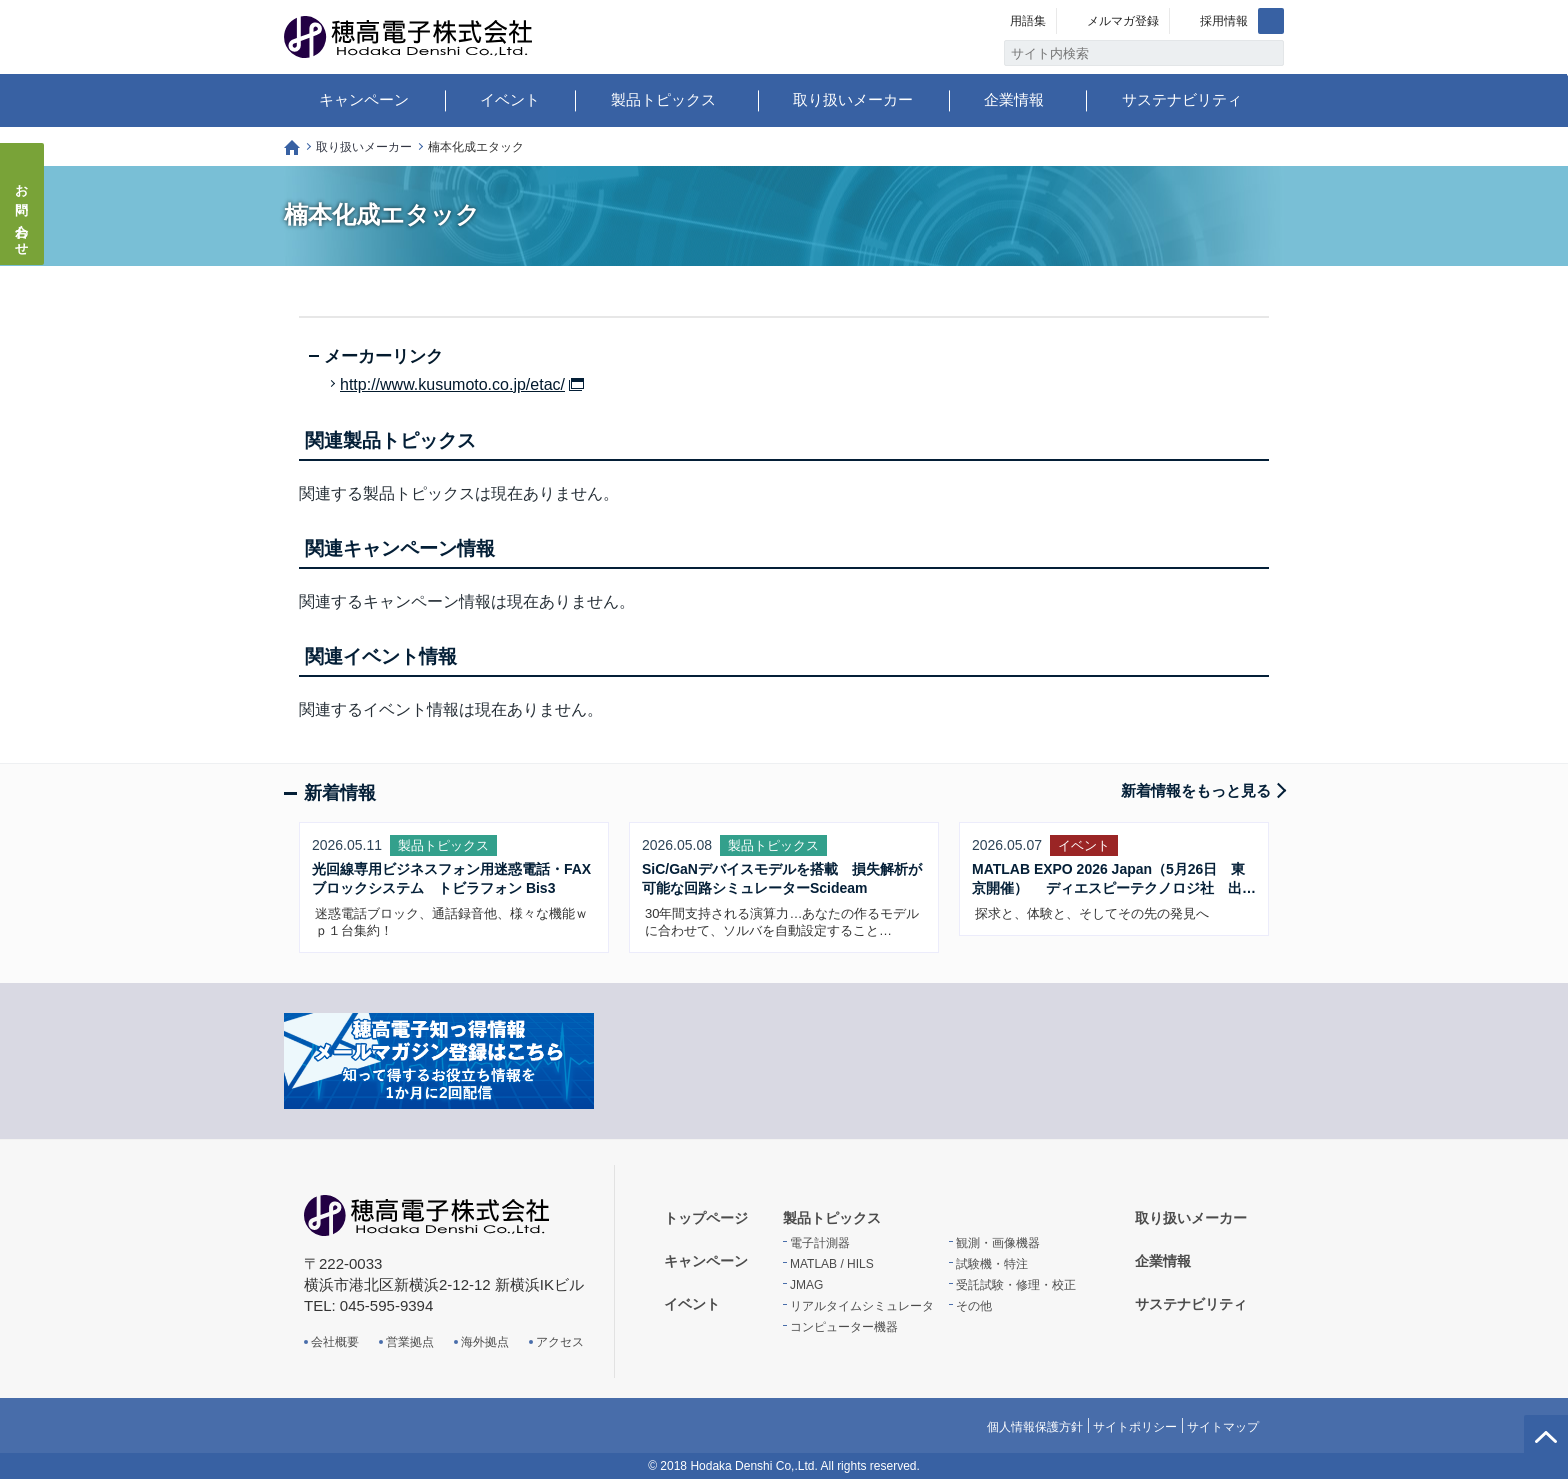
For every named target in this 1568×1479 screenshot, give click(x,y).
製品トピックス (663, 99)
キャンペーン (364, 99)
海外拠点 (485, 1342)
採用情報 (1224, 21)
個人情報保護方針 (1035, 1427)
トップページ (292, 147)
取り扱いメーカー (853, 99)
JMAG (806, 1285)
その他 (974, 1306)
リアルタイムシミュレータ (862, 1306)
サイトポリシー (1135, 1427)
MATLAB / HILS (832, 1264)
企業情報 (1014, 99)
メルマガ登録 (1123, 21)
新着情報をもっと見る (1196, 790)
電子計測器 (820, 1243)
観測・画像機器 (998, 1243)
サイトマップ (1223, 1427)
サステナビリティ (1182, 99)
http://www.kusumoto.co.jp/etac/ (452, 385)
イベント (510, 99)
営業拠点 (410, 1342)
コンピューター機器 (844, 1327)
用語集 (1028, 21)
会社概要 (335, 1342)
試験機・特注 (992, 1264)
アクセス (560, 1342)
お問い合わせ (22, 214)
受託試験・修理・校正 (1016, 1285)
